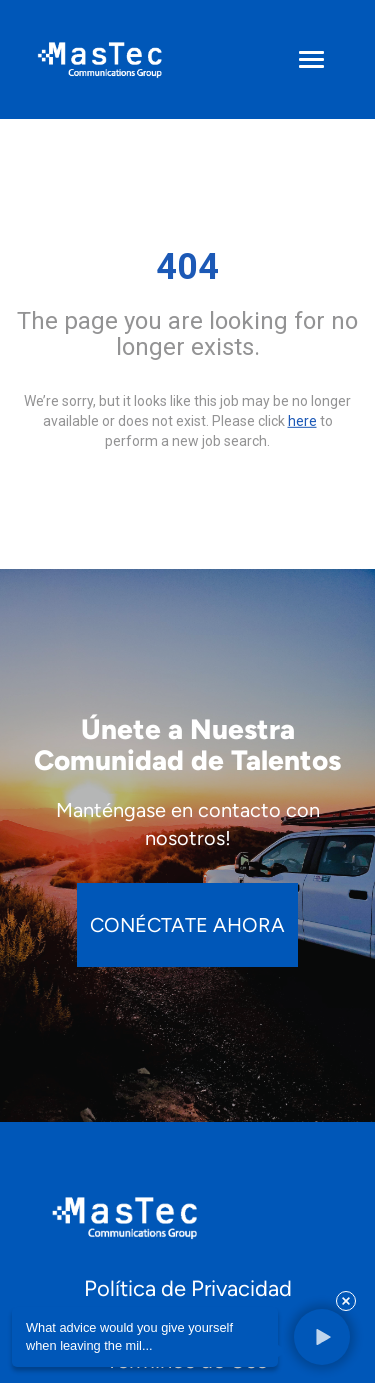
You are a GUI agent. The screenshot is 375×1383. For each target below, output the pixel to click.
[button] (321, 1337)
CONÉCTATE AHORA (187, 925)
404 (187, 267)
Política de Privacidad (188, 1288)
